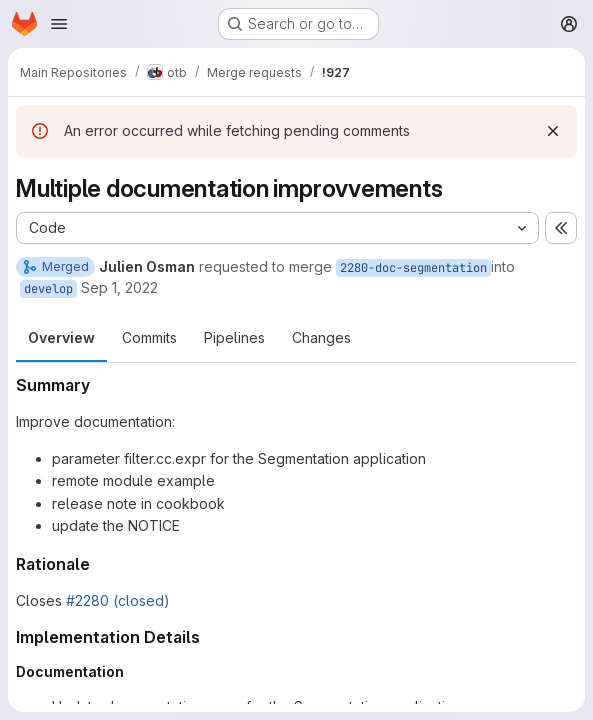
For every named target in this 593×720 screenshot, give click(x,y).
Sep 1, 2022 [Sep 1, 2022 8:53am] (119, 287)
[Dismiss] (553, 131)
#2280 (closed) (118, 600)
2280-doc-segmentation (413, 268)
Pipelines (234, 337)
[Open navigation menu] (59, 24)
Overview (61, 337)
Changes (321, 337)
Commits (149, 337)
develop (48, 289)
